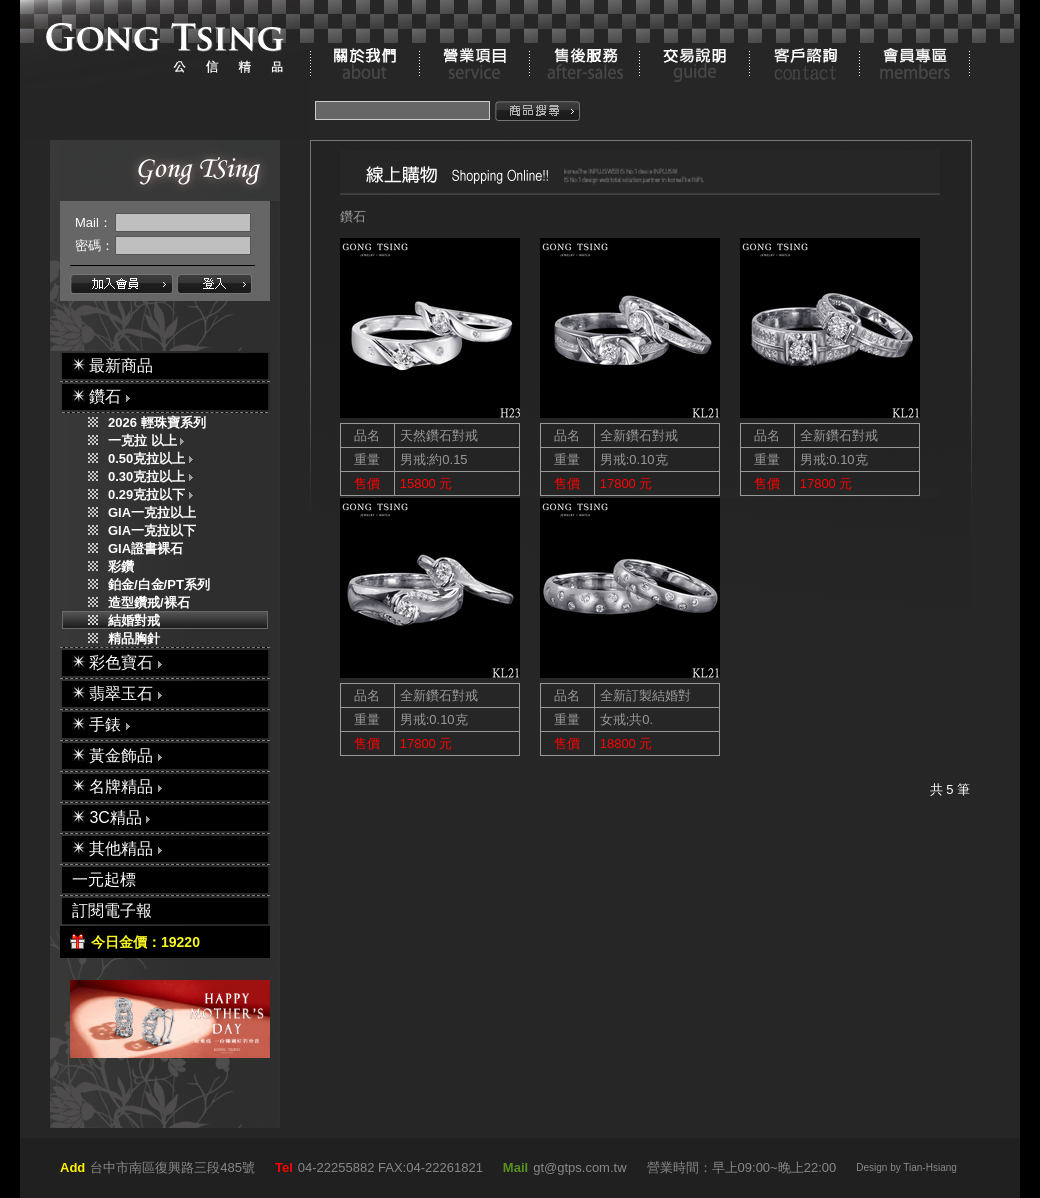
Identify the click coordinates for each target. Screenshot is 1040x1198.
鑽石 (353, 216)
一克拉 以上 (150, 440)
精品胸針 (134, 638)
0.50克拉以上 (155, 458)
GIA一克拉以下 (152, 530)
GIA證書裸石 (145, 548)
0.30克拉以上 (155, 476)
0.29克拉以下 (155, 494)
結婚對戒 (134, 620)
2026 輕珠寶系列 (157, 422)
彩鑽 (121, 566)
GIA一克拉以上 (152, 512)
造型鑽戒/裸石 (149, 602)
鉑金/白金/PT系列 (159, 584)
